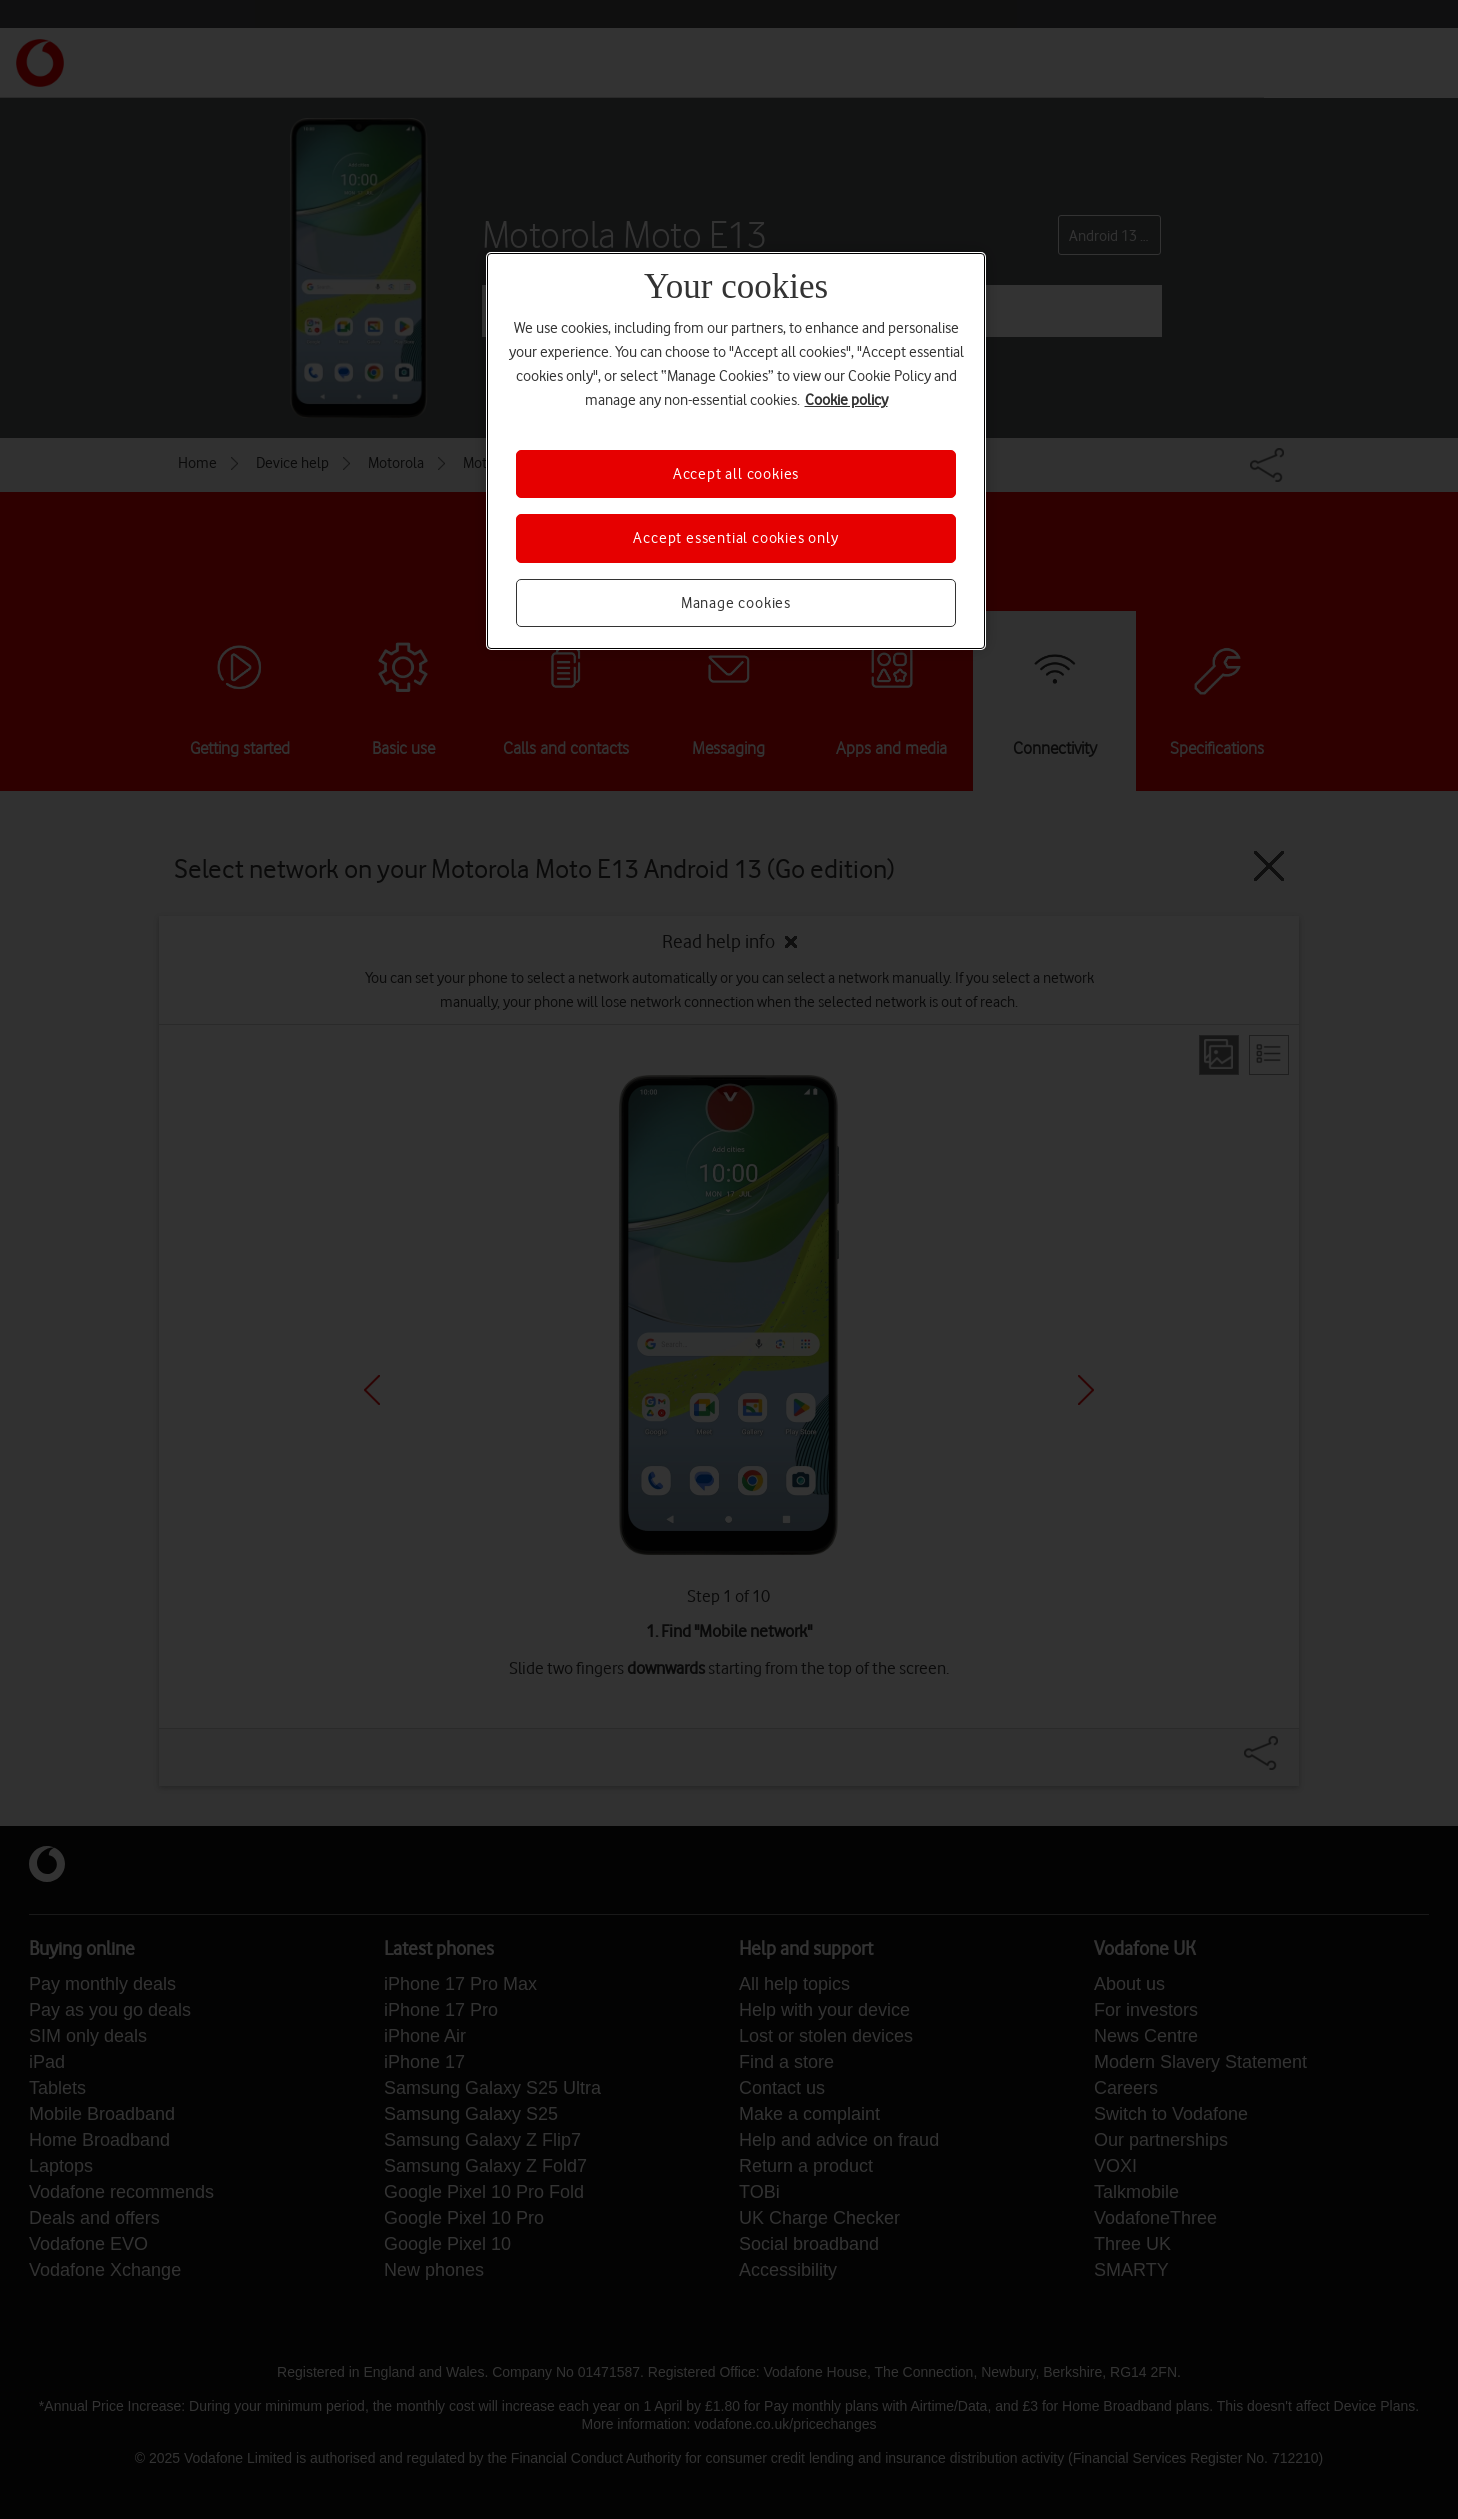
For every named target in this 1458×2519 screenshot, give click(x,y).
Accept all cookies (736, 474)
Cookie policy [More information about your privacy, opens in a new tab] (846, 400)
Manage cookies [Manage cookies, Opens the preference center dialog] (736, 603)
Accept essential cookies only (735, 538)
